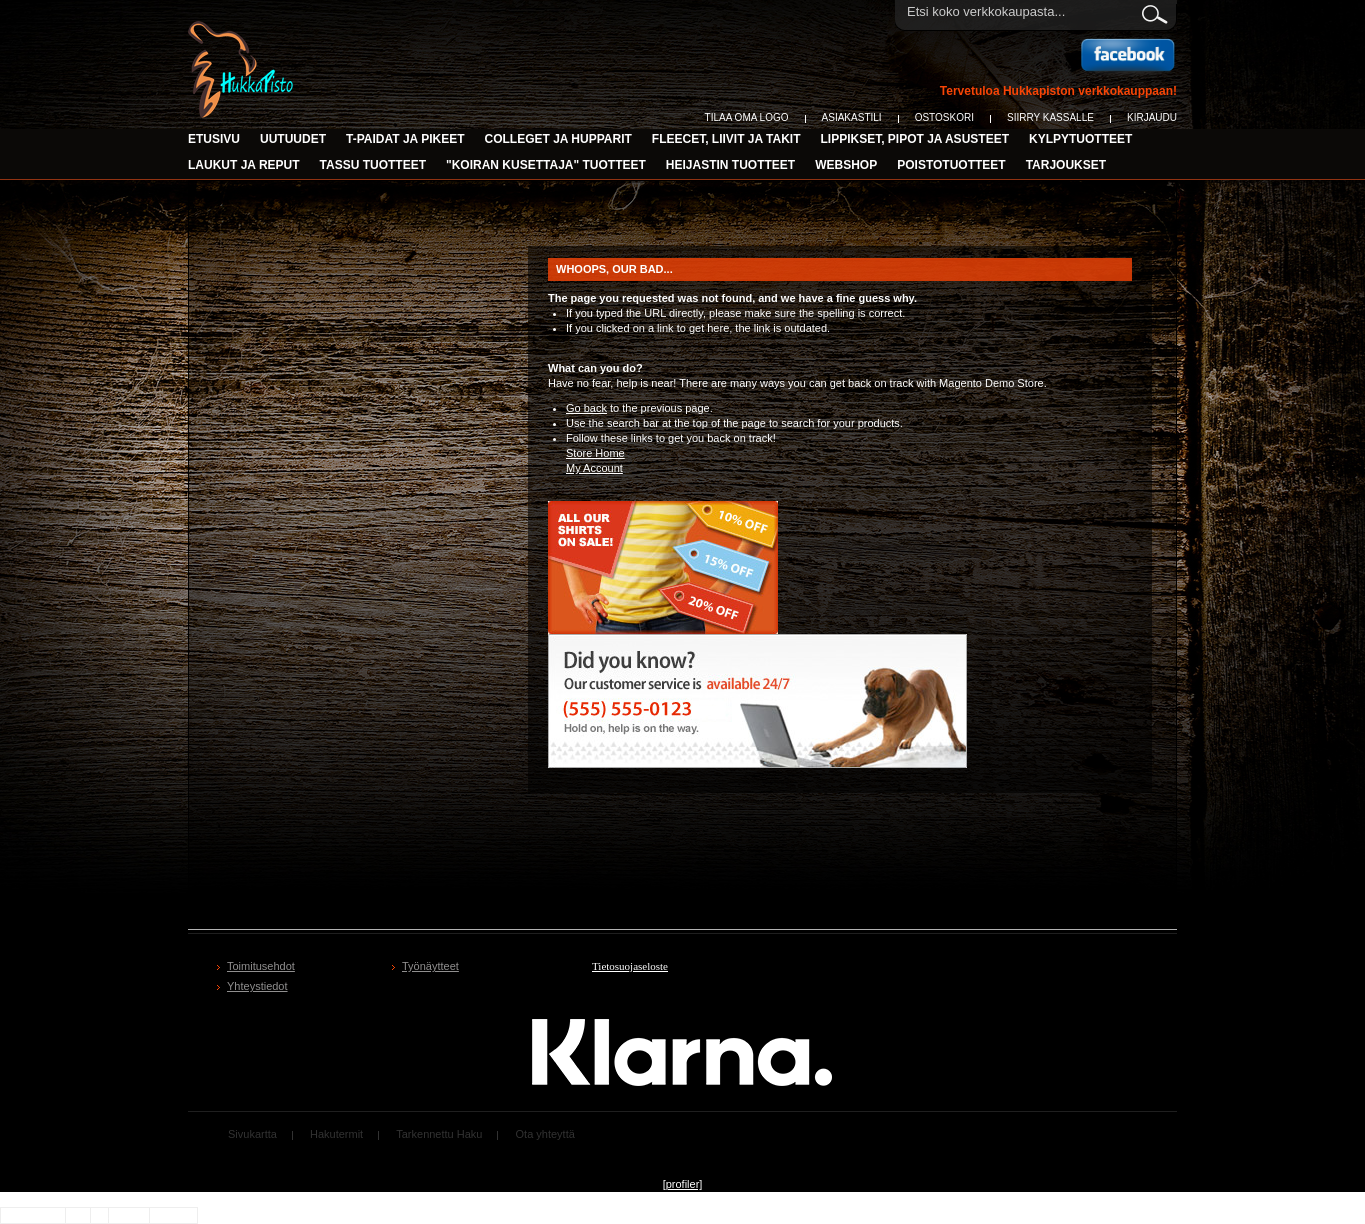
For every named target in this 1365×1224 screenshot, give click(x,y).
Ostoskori (944, 117)
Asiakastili (852, 117)
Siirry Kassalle (1050, 117)
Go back (586, 408)
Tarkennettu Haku (439, 1134)
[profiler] (683, 1184)
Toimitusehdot (261, 966)
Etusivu (214, 139)
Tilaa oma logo (747, 117)
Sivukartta (252, 1134)
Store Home (595, 453)
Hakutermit (336, 1134)
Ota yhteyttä (545, 1134)
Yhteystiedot (257, 986)
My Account (594, 468)
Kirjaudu (1152, 117)
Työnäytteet (430, 966)
